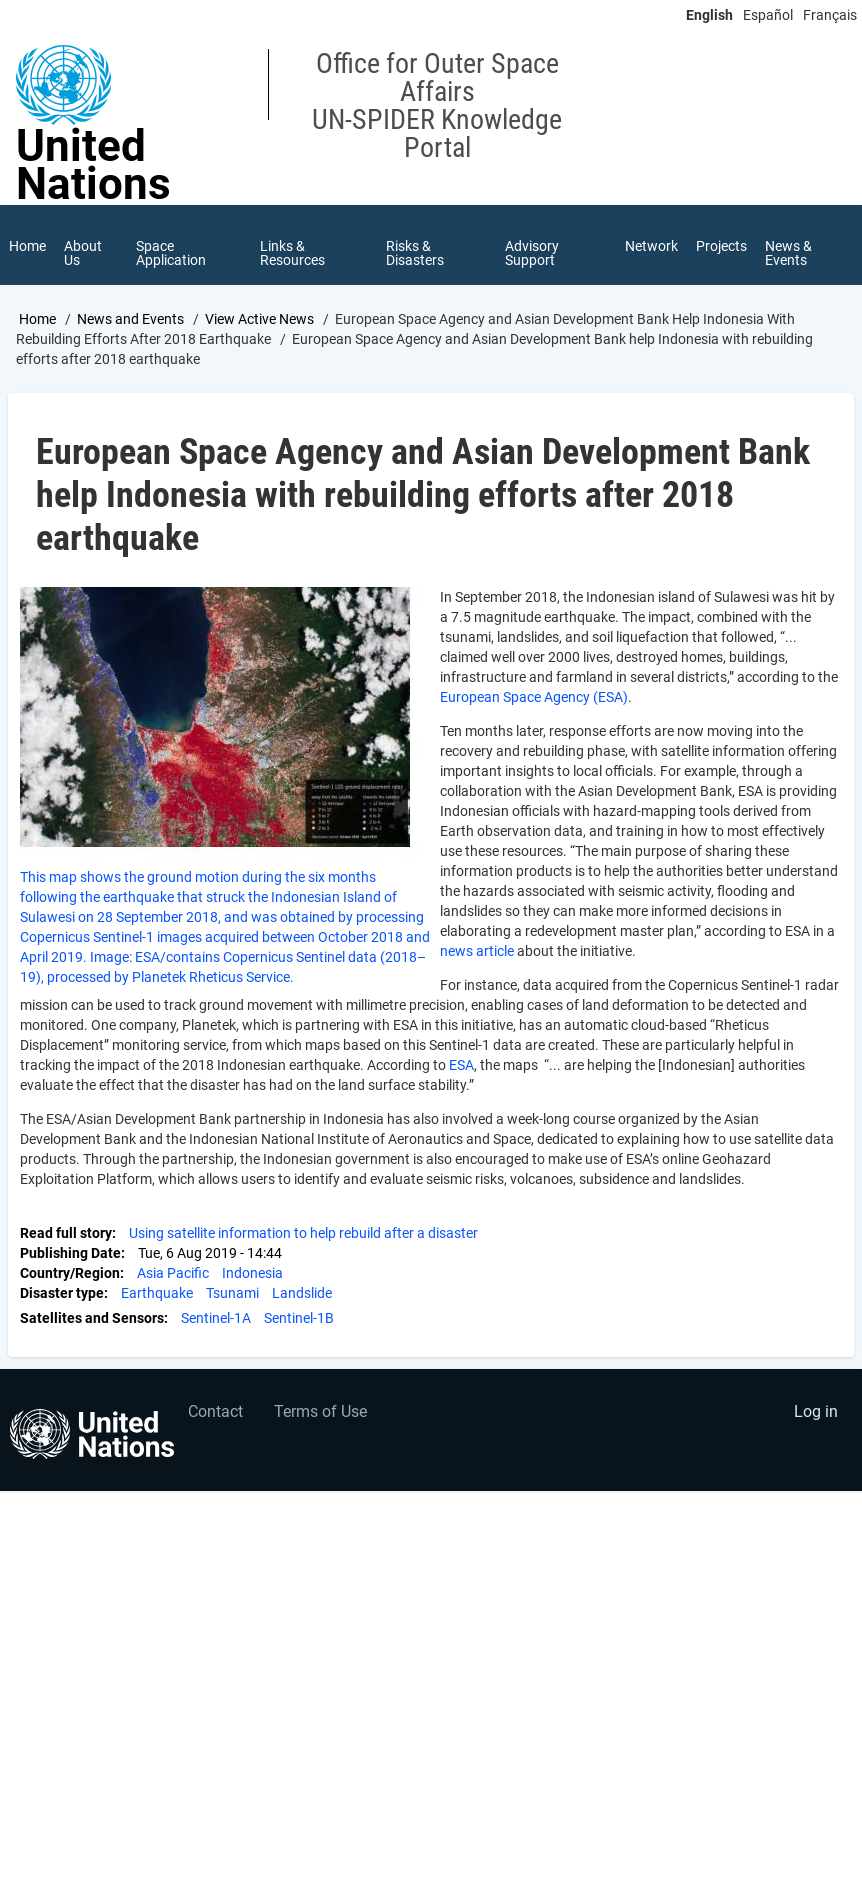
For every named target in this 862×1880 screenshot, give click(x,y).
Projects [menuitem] (721, 246)
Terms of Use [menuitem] (320, 1411)
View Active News (259, 319)
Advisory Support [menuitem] (532, 253)
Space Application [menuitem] (171, 253)
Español (768, 15)
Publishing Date (70, 1253)
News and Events (130, 319)
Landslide (302, 1293)
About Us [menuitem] (83, 253)
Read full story (66, 1233)
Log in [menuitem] (816, 1411)
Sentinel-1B (299, 1318)
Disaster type (62, 1293)
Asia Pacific (173, 1273)
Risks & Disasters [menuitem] (415, 253)
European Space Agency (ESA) (534, 697)
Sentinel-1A (216, 1318)
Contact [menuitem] (215, 1411)
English (709, 15)
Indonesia (252, 1273)
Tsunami (232, 1293)
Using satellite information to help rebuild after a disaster (303, 1233)
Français (830, 15)
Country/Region (70, 1273)
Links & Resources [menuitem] (292, 253)
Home (37, 319)
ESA (461, 1065)
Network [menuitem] (651, 246)
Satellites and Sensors (92, 1318)
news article (477, 951)
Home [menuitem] (27, 246)
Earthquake (157, 1293)
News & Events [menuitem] (788, 253)
